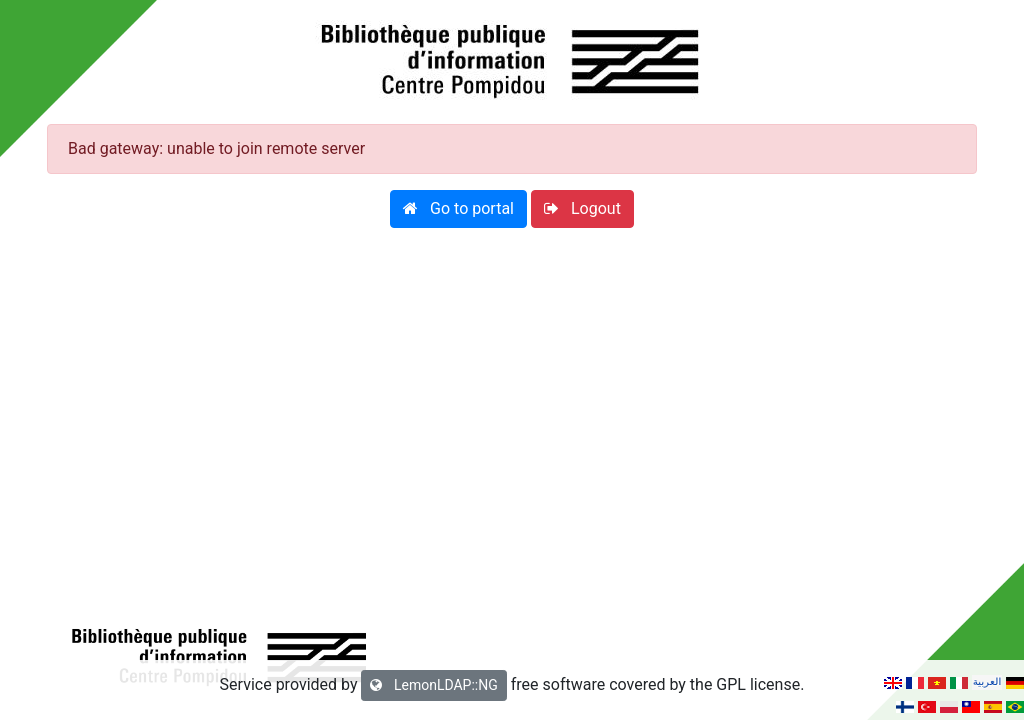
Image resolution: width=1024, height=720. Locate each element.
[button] (458, 209)
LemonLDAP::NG (433, 685)
